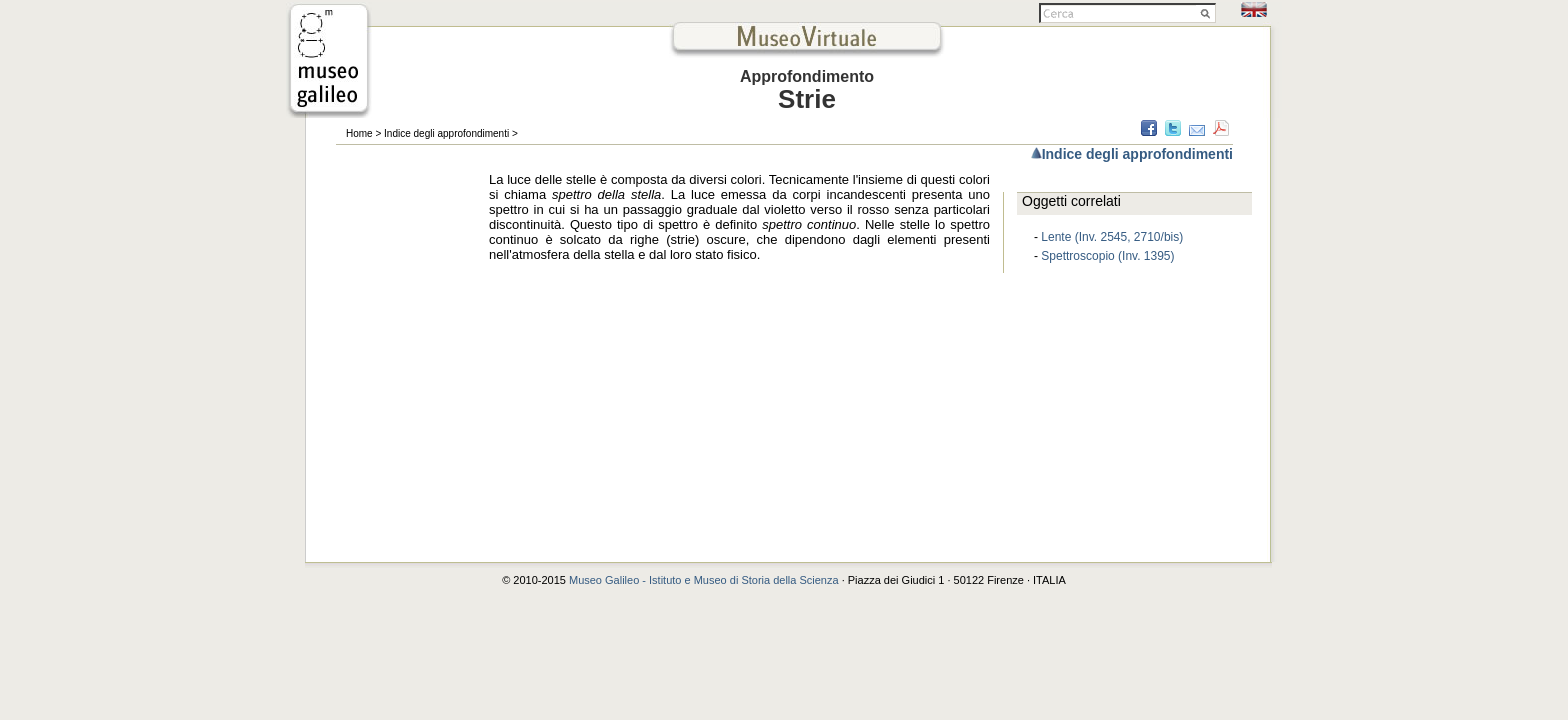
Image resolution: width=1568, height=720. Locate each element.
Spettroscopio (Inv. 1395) (1107, 256)
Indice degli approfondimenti (446, 133)
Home (359, 133)
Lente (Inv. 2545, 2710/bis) (1112, 237)
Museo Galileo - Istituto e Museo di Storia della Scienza (704, 580)
